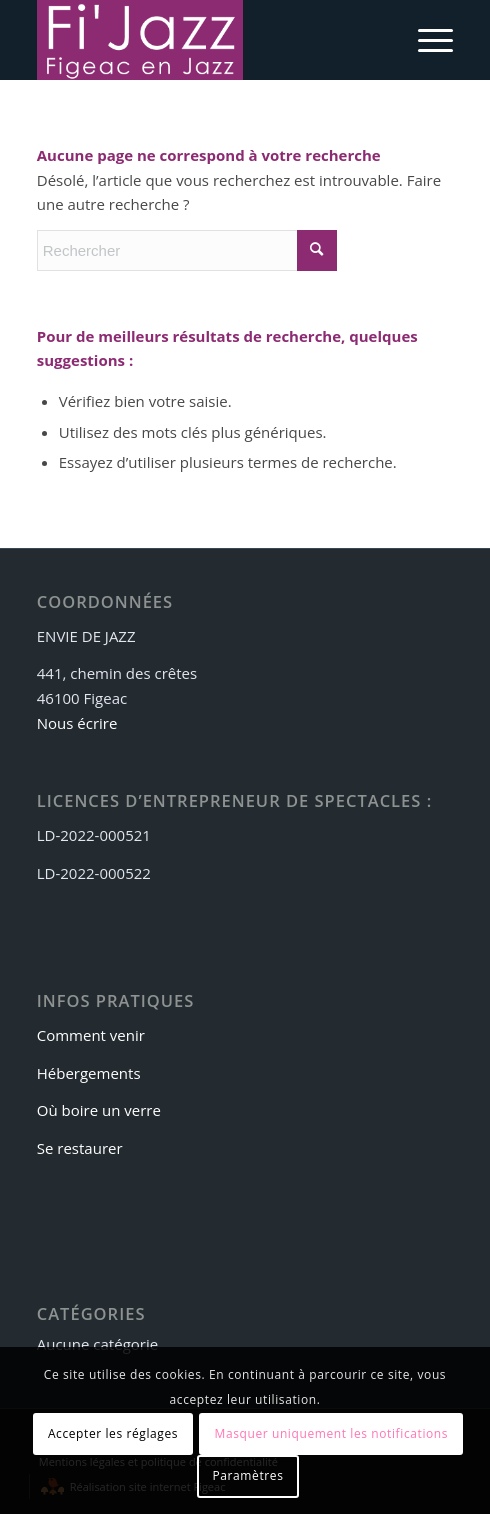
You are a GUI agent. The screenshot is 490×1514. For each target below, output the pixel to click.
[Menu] (425, 40)
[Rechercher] (187, 250)
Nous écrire (77, 723)
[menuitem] (425, 40)
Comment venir (91, 1035)
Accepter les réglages (113, 1433)
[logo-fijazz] (203, 40)
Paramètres (248, 1475)
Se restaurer (80, 1148)
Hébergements (89, 1073)
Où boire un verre (99, 1110)
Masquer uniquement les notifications (332, 1433)
